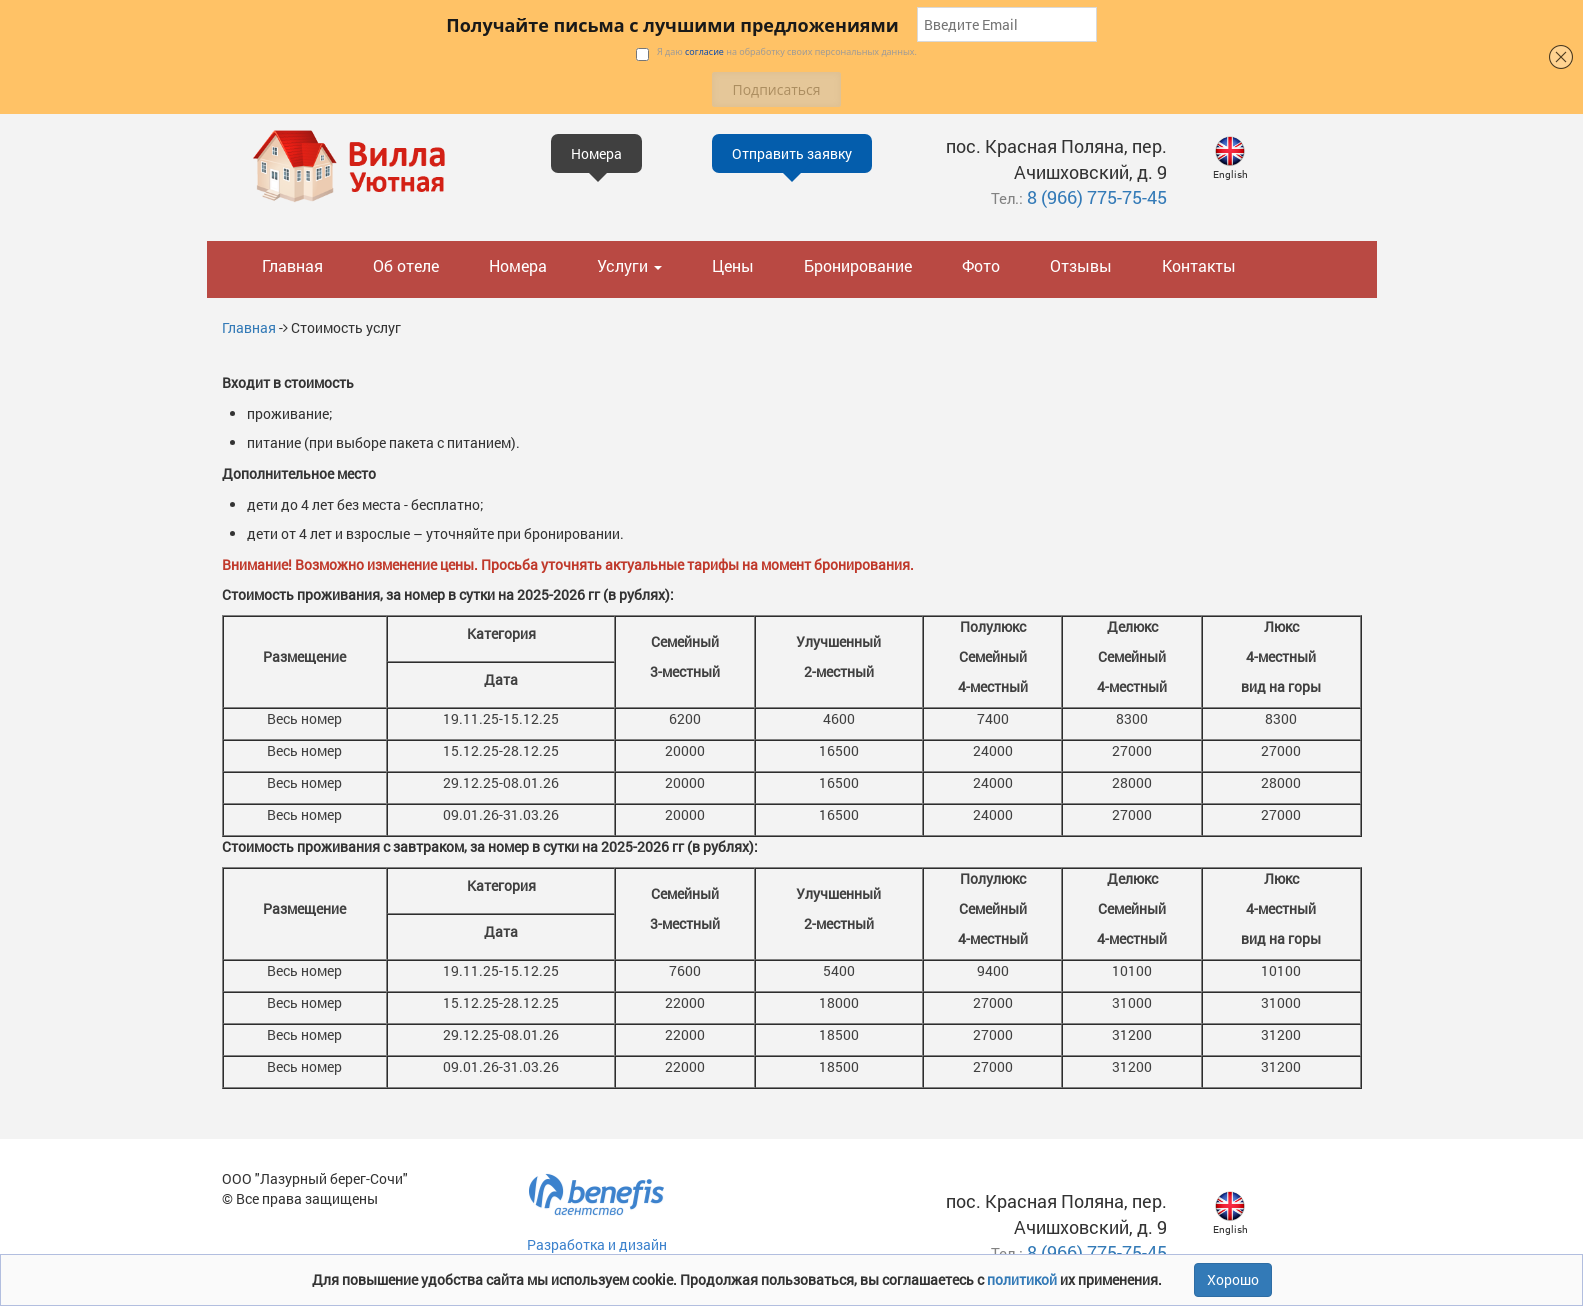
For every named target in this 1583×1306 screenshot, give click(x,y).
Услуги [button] (629, 265)
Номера (518, 265)
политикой (1023, 1279)
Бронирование (858, 265)
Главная (292, 265)
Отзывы (1081, 265)
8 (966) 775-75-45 (1097, 197)
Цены (733, 265)
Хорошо (1233, 1279)
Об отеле (406, 265)
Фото (981, 265)
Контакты (1199, 265)
